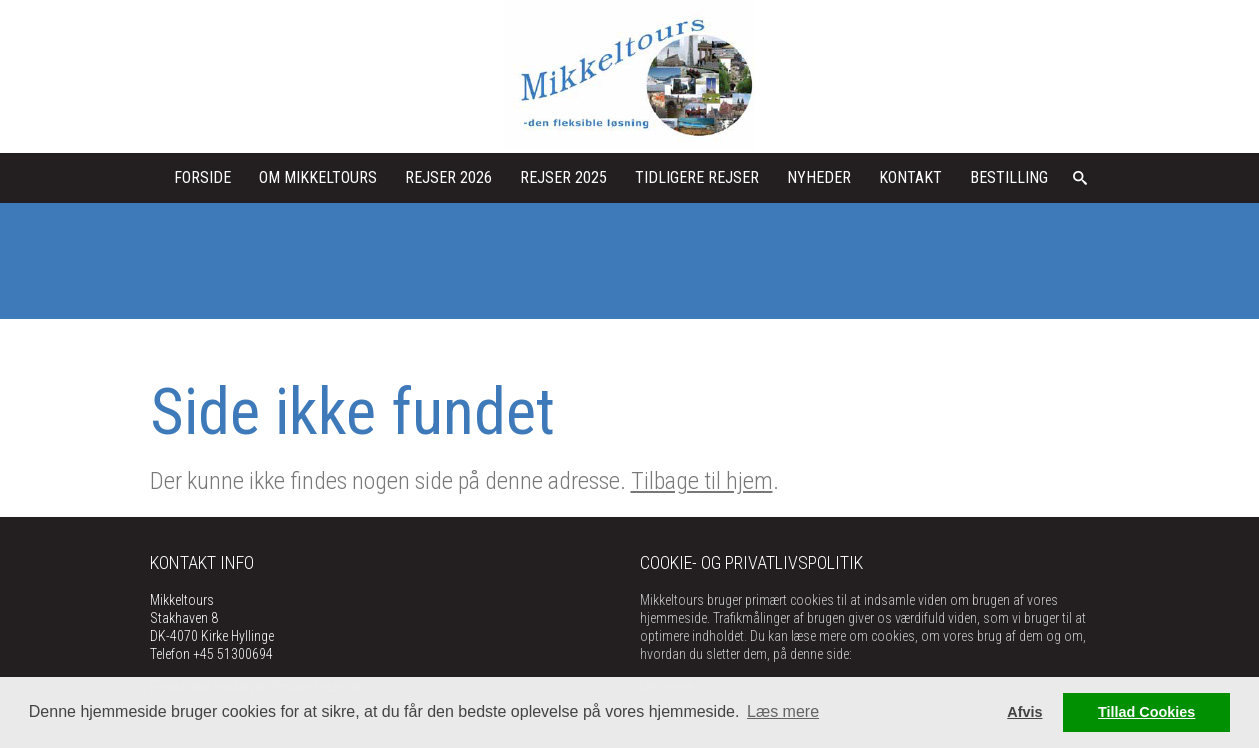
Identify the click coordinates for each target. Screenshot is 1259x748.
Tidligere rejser (697, 177)
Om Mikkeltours (318, 177)
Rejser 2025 (563, 177)
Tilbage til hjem (702, 481)
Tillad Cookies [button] (1146, 712)
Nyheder (819, 177)
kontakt (910, 177)
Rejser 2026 (448, 177)
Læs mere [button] (783, 711)
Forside (202, 177)
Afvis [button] (1024, 712)
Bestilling (1009, 177)
